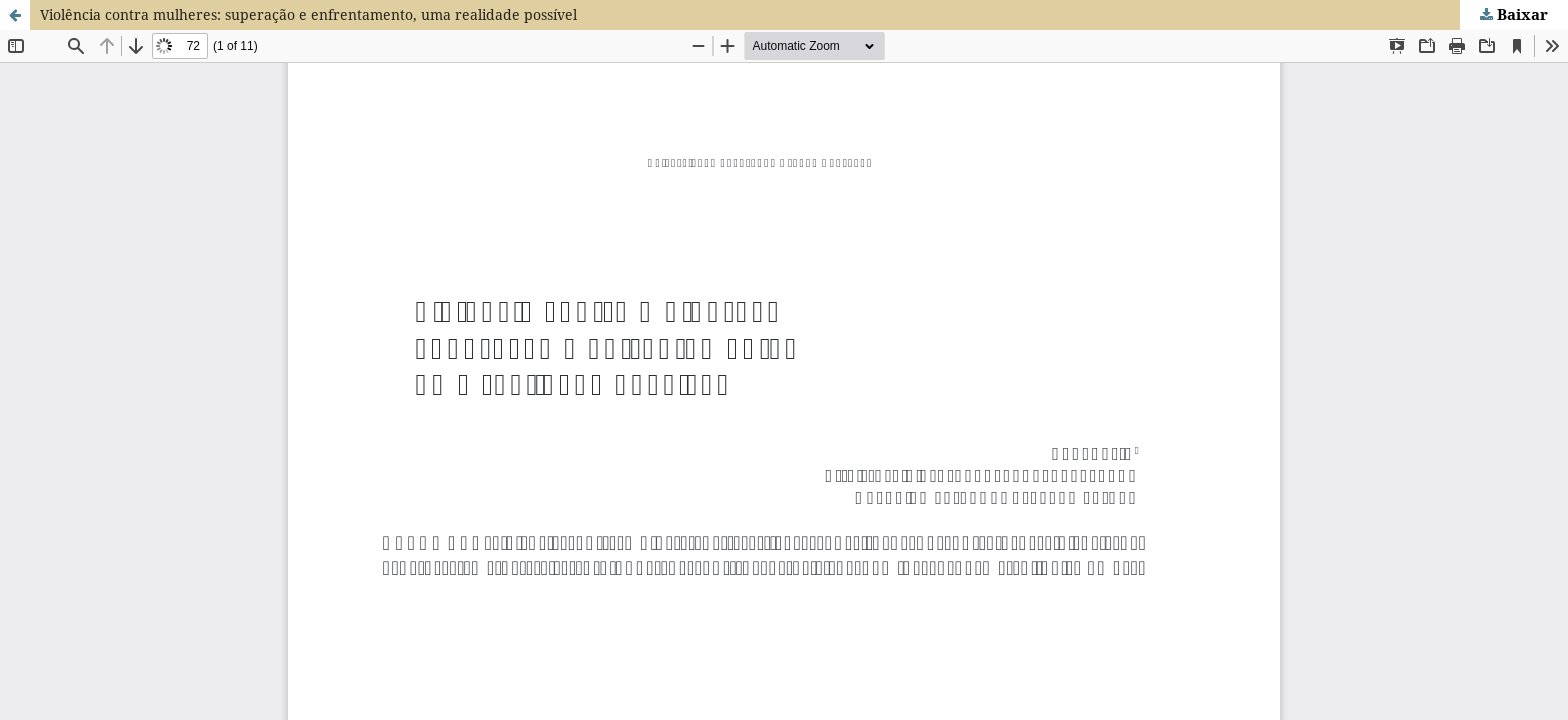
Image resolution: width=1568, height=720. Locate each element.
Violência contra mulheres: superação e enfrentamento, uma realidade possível (308, 14)
